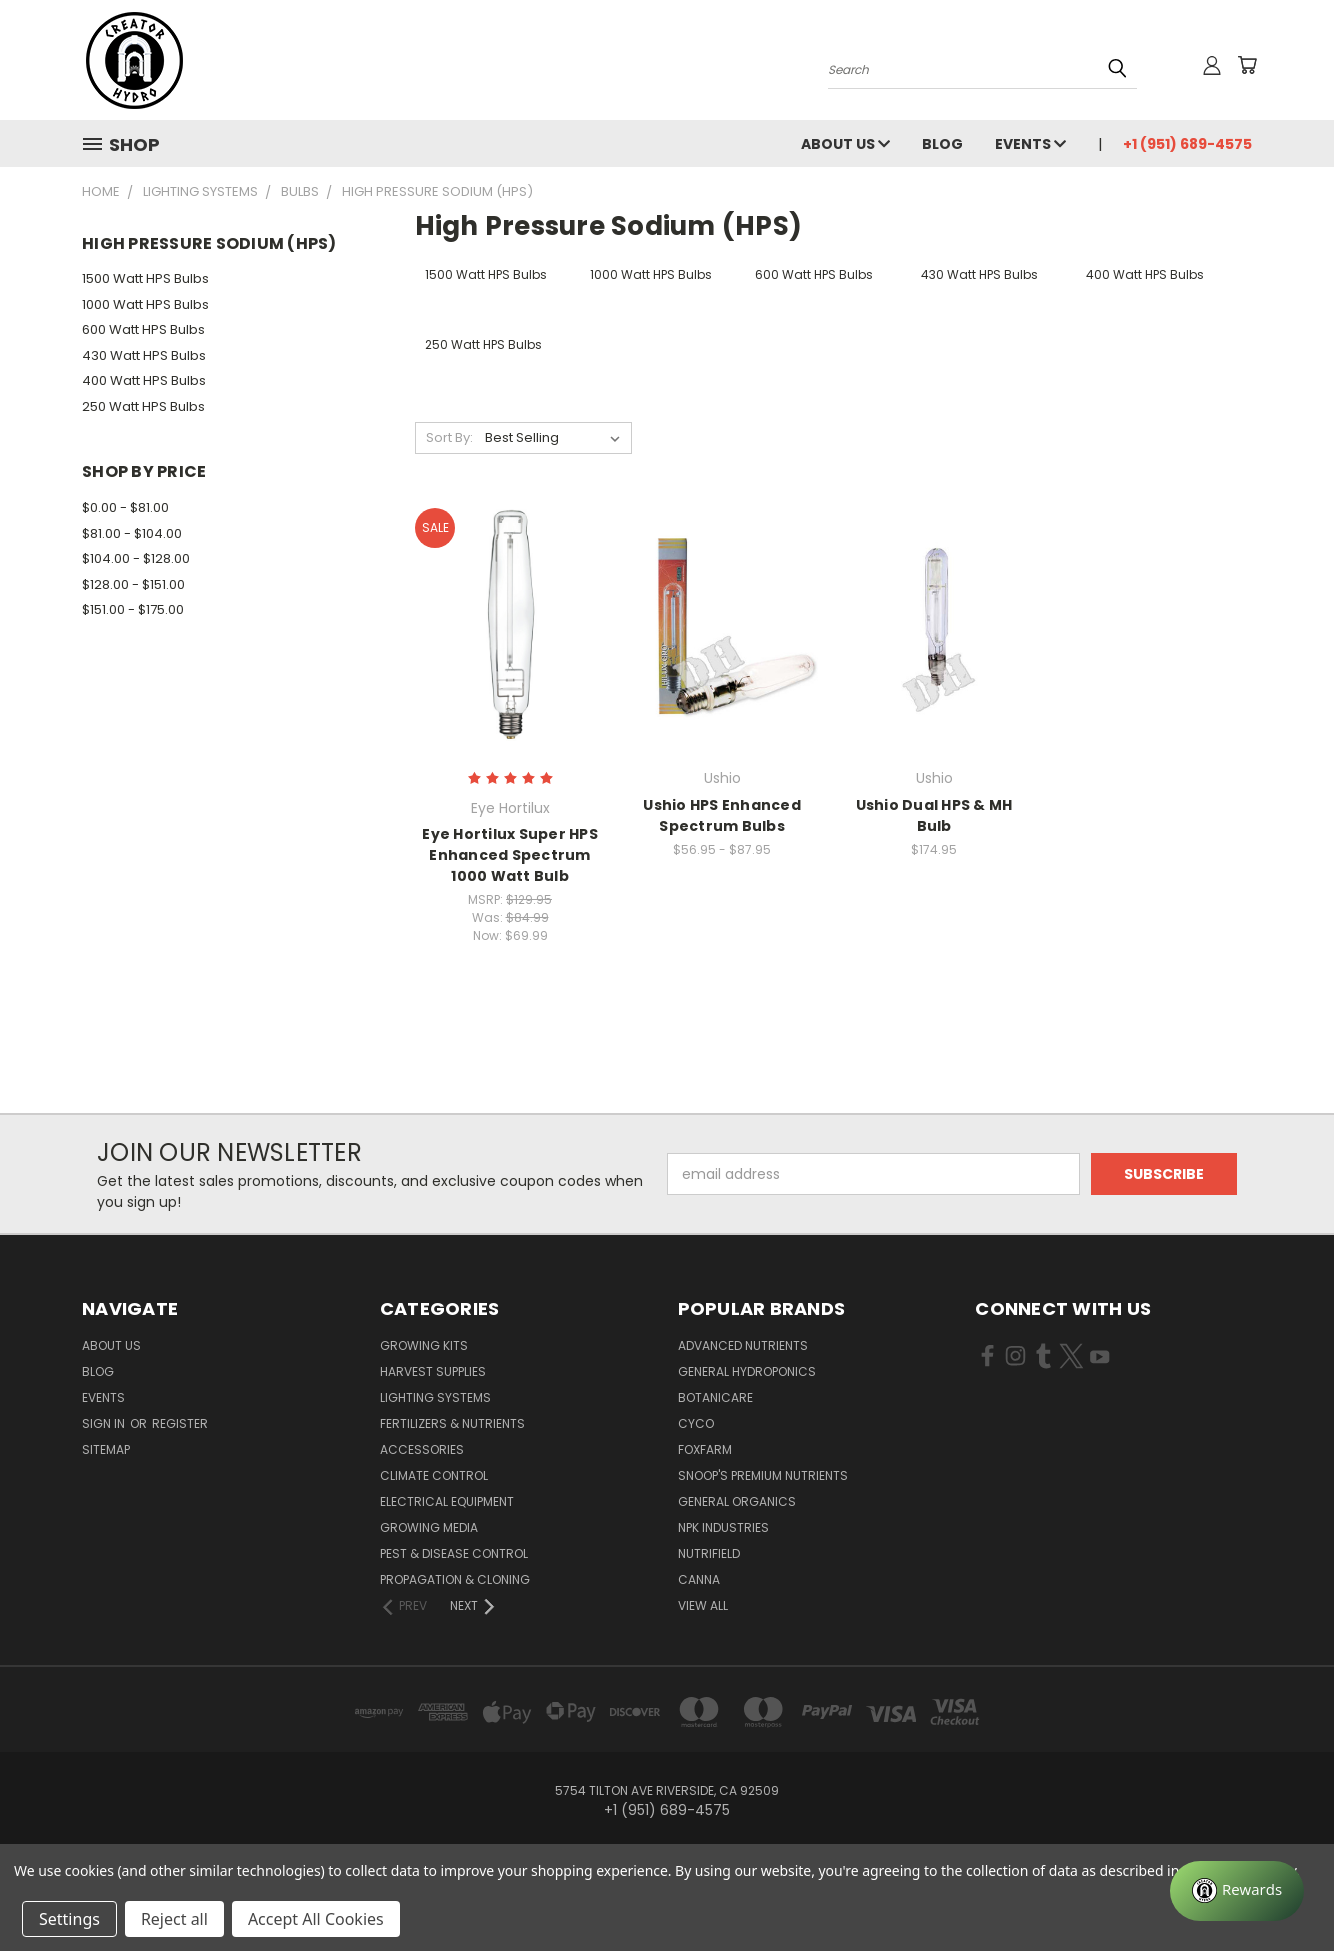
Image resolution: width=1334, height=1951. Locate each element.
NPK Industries (723, 1527)
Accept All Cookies (316, 1919)
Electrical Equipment (447, 1501)
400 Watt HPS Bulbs (144, 380)
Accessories (422, 1449)
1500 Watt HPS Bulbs (145, 278)
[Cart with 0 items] (1247, 65)
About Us (845, 144)
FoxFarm (705, 1449)
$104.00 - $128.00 (136, 558)
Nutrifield (709, 1553)
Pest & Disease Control (454, 1553)
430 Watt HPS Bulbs (144, 355)
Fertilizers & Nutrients (452, 1423)
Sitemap (106, 1449)
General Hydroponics (747, 1371)
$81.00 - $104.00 (132, 533)
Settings (69, 1919)
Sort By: (449, 437)
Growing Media (429, 1527)
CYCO (696, 1423)
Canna (699, 1579)
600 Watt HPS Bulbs (143, 329)
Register (180, 1423)
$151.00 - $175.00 (133, 609)
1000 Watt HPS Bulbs (145, 304)
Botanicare (715, 1397)
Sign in (105, 1423)
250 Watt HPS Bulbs (143, 406)
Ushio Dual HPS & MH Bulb (934, 815)
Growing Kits (424, 1345)
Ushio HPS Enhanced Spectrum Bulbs (722, 815)
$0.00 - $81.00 (125, 507)
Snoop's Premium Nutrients (763, 1475)
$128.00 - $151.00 (133, 584)
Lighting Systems (435, 1397)
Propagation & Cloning (455, 1579)
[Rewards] (1237, 1891)
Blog (942, 144)
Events (1030, 144)
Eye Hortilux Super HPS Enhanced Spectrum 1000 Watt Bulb (510, 855)
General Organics (737, 1501)
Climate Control (434, 1475)
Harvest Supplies (433, 1371)
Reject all (174, 1919)
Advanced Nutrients (743, 1345)
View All (703, 1605)
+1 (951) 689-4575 (1187, 144)
